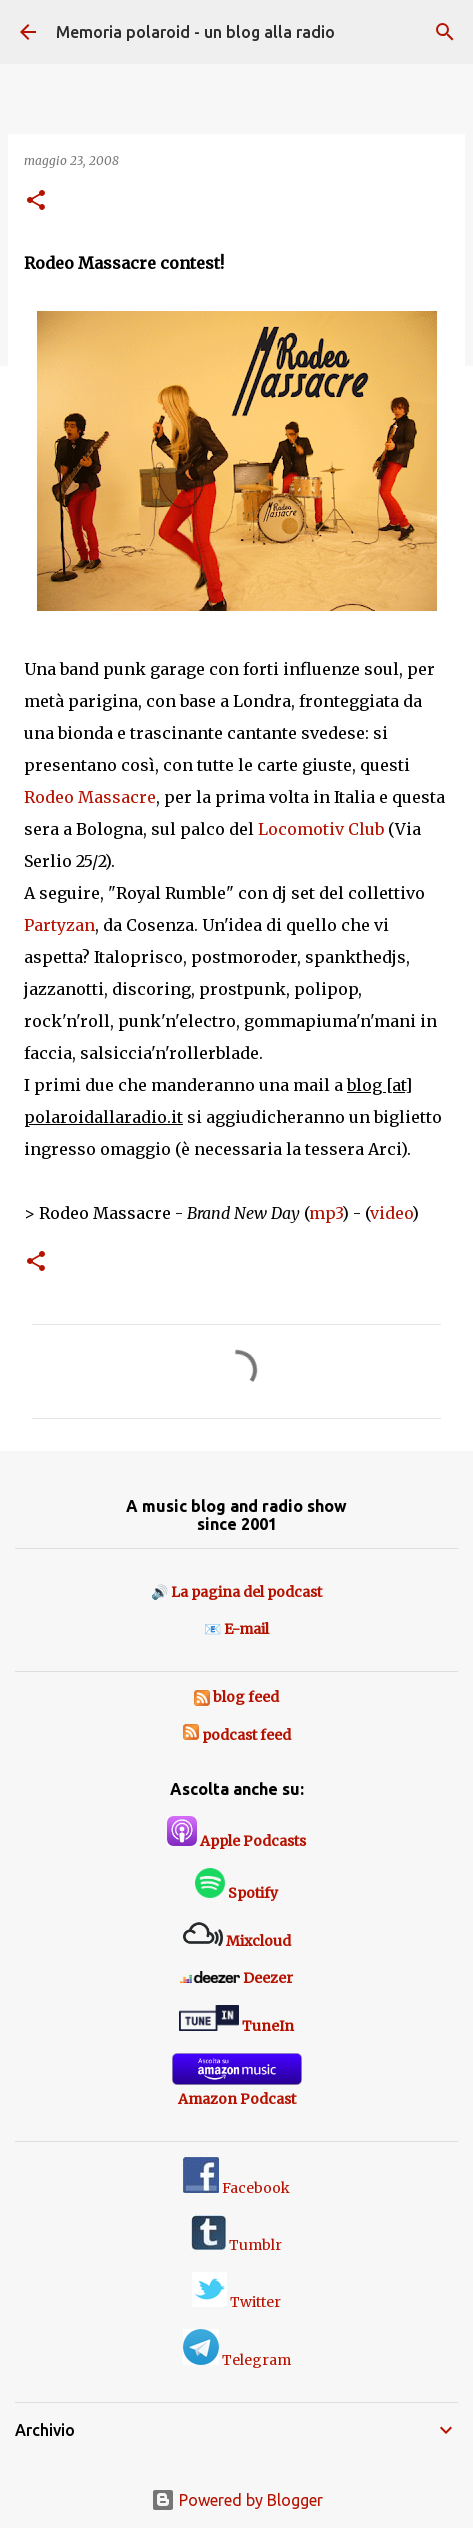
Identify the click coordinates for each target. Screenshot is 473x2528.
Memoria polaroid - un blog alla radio (195, 32)
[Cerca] (445, 32)
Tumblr (236, 2245)
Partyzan (59, 925)
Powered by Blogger (237, 2500)
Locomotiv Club (321, 829)
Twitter (236, 2302)
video (391, 1213)
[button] (36, 201)
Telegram (237, 2360)
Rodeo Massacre (90, 797)
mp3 (325, 1213)
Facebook (236, 2188)
